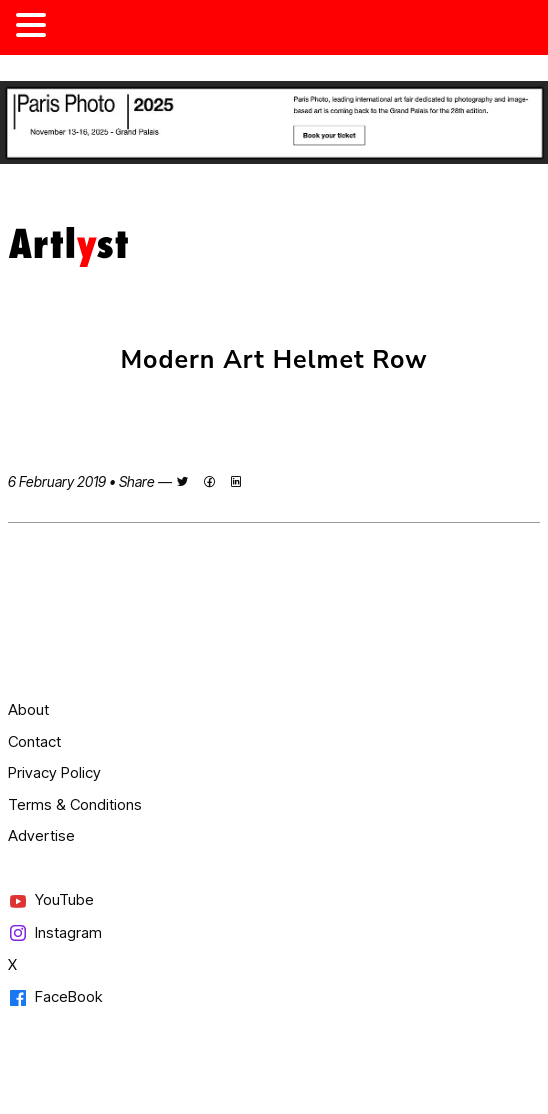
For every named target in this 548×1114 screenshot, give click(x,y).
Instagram (55, 933)
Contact (34, 741)
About (28, 709)
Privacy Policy (54, 772)
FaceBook (55, 997)
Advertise (41, 835)
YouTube (51, 900)
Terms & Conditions (75, 804)
